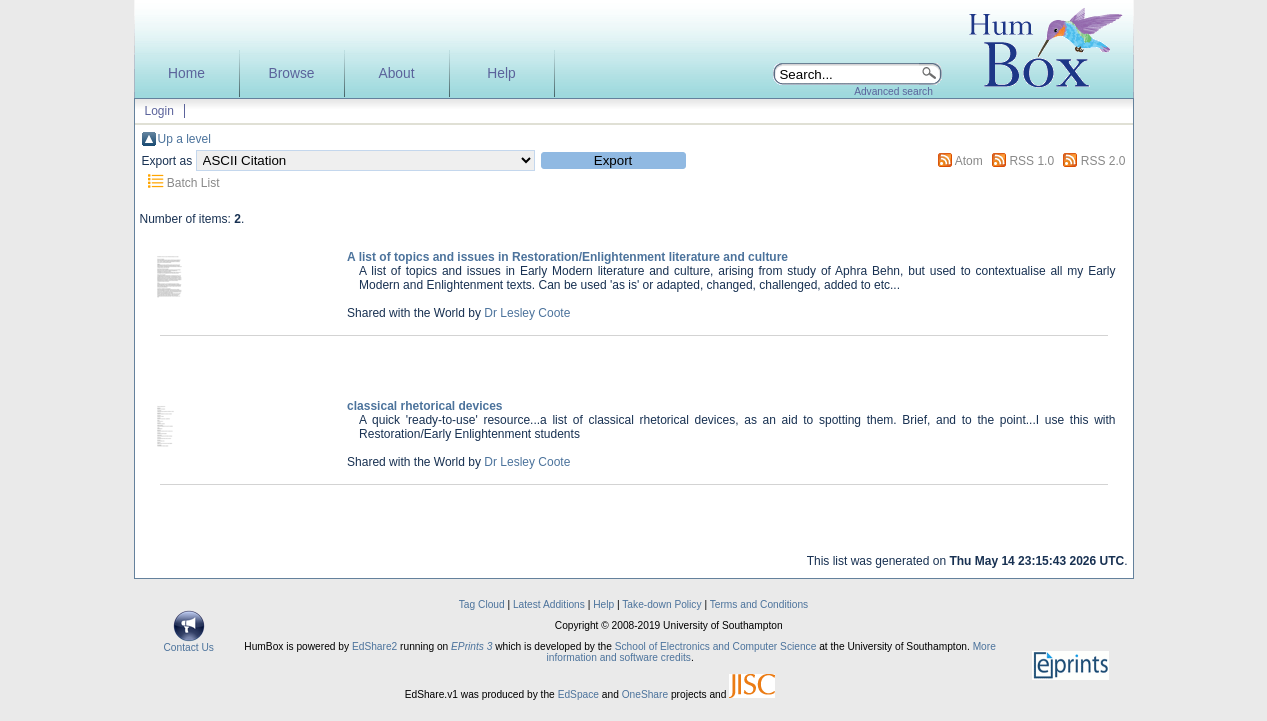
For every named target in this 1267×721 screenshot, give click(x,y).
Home (186, 73)
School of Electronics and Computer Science (716, 646)
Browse (291, 73)
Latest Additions (549, 604)
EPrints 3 (471, 646)
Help (501, 73)
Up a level (184, 139)
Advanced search (893, 91)
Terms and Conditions (759, 604)
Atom (969, 161)
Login (159, 111)
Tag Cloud (482, 604)
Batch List (193, 183)
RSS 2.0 (1103, 161)
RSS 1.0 (1031, 161)
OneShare (645, 694)
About (396, 73)
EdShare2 (374, 646)
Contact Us (189, 643)
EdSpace (578, 694)
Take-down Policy (661, 604)
